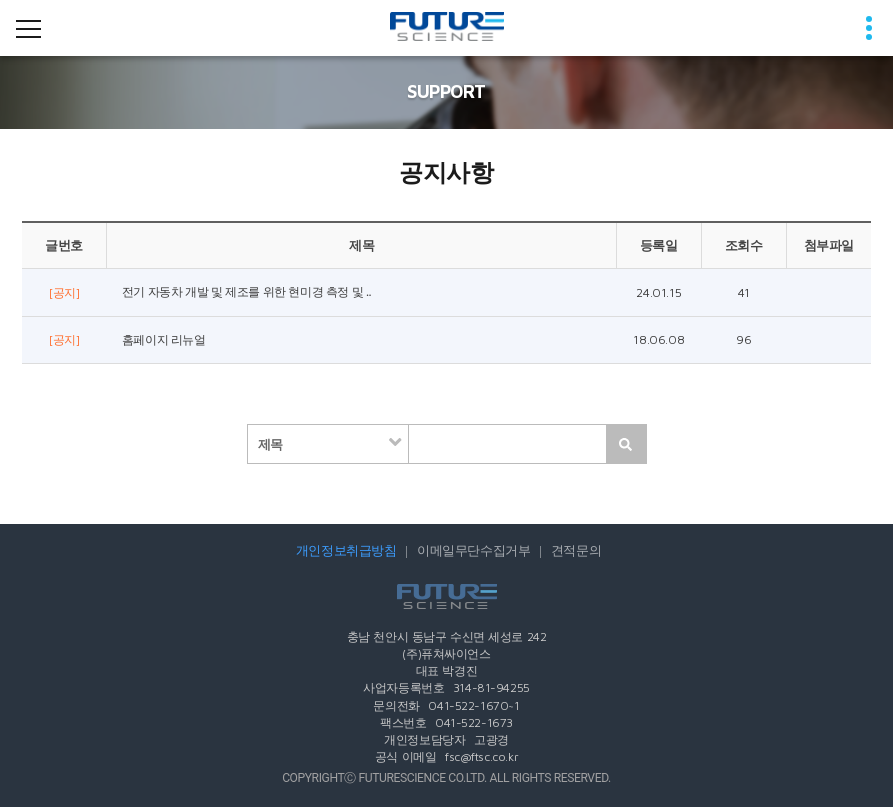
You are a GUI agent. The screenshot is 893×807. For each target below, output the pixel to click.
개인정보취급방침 (346, 550)
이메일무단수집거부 (473, 550)
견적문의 (576, 550)
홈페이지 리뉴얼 (164, 340)
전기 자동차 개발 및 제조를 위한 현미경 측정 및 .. (246, 292)
